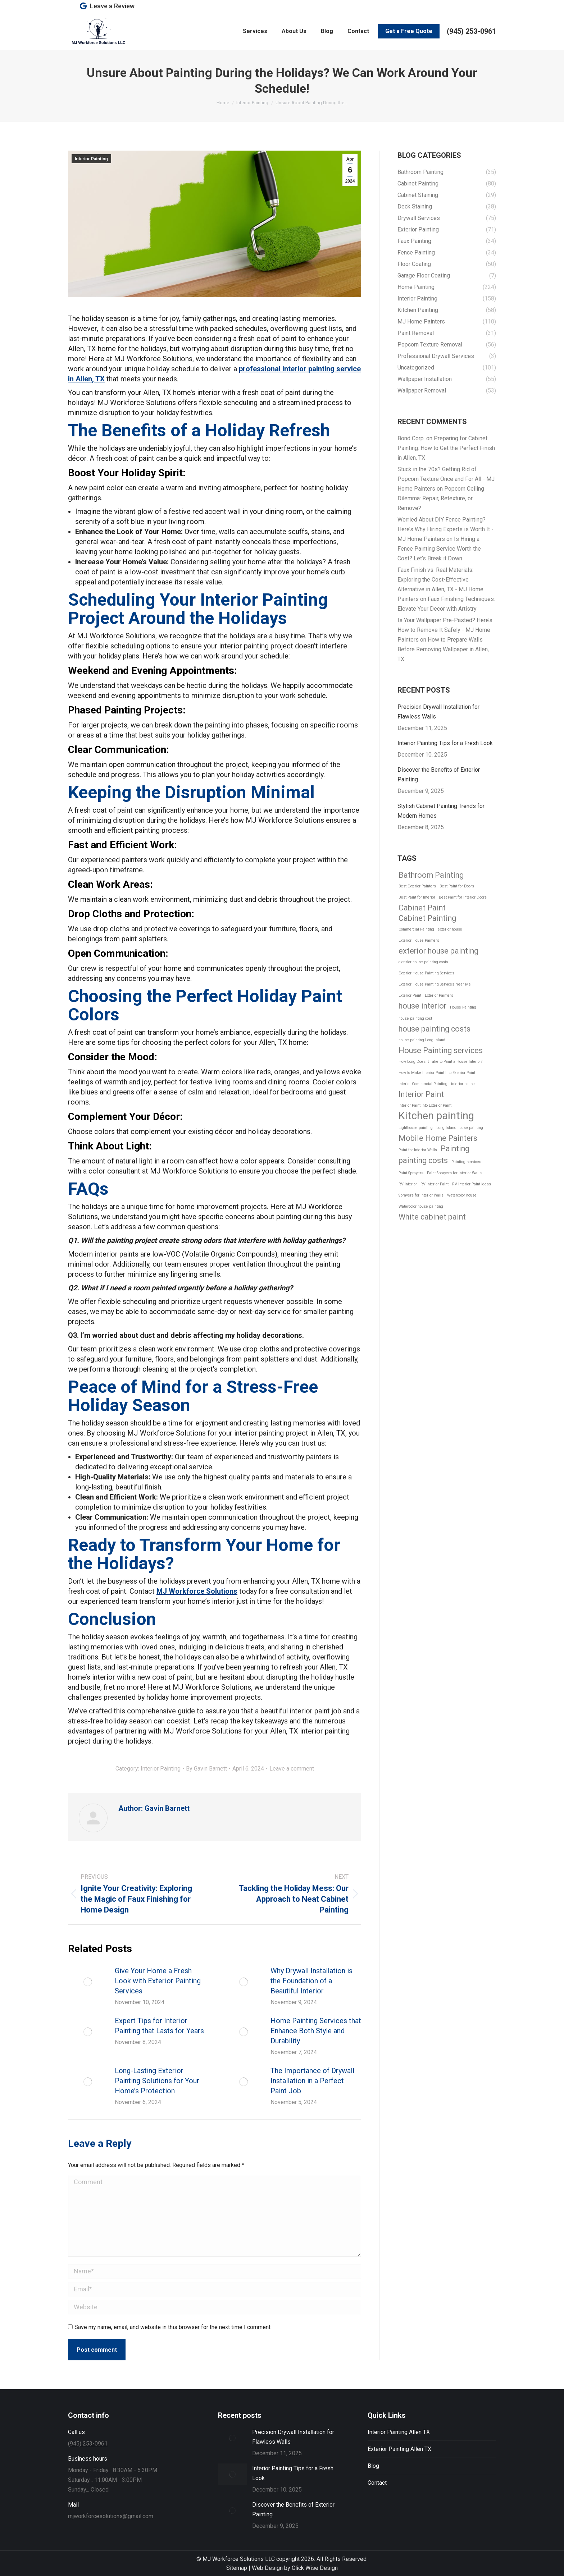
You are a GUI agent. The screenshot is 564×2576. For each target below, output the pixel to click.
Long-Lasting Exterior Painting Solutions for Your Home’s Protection (157, 2080)
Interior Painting (91, 158)
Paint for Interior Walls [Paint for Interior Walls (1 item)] (418, 1150)
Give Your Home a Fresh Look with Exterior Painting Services (158, 1980)
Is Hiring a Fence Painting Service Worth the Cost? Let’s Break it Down (439, 549)
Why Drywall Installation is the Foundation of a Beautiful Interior (311, 1980)
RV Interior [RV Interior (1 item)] (408, 1184)
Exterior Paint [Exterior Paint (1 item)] (410, 995)
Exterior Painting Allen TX (399, 2449)
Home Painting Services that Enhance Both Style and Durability (315, 2030)
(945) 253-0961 (471, 31)
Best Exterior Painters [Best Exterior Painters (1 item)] (417, 886)
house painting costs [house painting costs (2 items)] (434, 1028)
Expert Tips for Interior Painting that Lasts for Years (159, 2025)
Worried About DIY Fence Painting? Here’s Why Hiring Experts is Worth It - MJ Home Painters (445, 529)
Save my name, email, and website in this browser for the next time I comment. (173, 2327)
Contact (377, 2482)
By (206, 1768)
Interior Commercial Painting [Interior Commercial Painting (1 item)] (423, 1084)
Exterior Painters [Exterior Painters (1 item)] (439, 995)
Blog (373, 2465)
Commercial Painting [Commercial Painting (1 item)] (416, 929)
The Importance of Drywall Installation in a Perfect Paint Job (312, 2080)
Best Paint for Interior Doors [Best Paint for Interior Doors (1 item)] (463, 897)
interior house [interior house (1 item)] (463, 1084)
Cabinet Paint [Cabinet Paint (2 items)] (422, 907)
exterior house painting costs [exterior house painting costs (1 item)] (423, 962)
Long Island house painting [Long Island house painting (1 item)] (459, 1127)
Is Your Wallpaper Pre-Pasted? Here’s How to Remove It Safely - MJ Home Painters (444, 630)
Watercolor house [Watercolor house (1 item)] (462, 1195)
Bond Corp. (411, 438)
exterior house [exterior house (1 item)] (450, 929)
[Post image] (88, 1981)
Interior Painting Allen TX (399, 2432)
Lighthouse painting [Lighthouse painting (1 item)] (416, 1127)
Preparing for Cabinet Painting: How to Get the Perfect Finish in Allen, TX (446, 448)
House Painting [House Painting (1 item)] (463, 1007)
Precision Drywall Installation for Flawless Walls (438, 711)
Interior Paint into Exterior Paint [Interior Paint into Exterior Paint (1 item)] (425, 1105)
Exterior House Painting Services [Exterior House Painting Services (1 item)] (426, 973)
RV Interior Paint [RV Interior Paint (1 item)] (434, 1184)
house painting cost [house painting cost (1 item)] (415, 1018)
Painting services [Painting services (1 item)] (466, 1162)
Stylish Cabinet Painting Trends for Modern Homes (441, 811)
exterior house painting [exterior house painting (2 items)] (438, 950)
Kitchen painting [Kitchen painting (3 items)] (436, 1116)
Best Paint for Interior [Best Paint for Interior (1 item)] (417, 897)
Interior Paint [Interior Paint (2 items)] (421, 1094)
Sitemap (236, 2567)
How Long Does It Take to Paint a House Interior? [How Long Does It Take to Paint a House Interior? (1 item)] (440, 1061)
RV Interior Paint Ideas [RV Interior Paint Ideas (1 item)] (471, 1184)
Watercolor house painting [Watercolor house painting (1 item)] (421, 1206)
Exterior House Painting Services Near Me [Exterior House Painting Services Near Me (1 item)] (435, 984)
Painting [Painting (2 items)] (455, 1148)
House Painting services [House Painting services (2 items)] (441, 1050)
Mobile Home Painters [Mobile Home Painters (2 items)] (438, 1138)
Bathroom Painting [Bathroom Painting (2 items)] (431, 875)
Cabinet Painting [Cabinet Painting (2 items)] (427, 918)
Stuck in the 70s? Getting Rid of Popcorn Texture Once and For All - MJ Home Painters (446, 479)
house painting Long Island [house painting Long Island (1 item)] (422, 1040)
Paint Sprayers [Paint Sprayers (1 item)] (411, 1173)
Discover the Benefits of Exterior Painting (438, 774)
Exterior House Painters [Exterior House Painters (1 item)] (419, 940)
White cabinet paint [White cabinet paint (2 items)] (432, 1216)
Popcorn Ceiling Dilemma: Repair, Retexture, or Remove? (440, 498)
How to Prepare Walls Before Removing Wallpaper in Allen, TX (443, 649)
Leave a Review (107, 6)
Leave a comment (291, 1768)
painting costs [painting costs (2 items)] (423, 1160)
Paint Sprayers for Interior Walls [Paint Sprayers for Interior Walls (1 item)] (454, 1173)
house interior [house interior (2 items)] (422, 1005)
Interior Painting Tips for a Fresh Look (445, 743)
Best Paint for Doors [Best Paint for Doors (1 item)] (457, 886)
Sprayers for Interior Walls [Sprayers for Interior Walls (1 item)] (421, 1195)
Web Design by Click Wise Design (295, 2567)
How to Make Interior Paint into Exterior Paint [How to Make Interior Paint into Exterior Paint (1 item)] (437, 1072)
